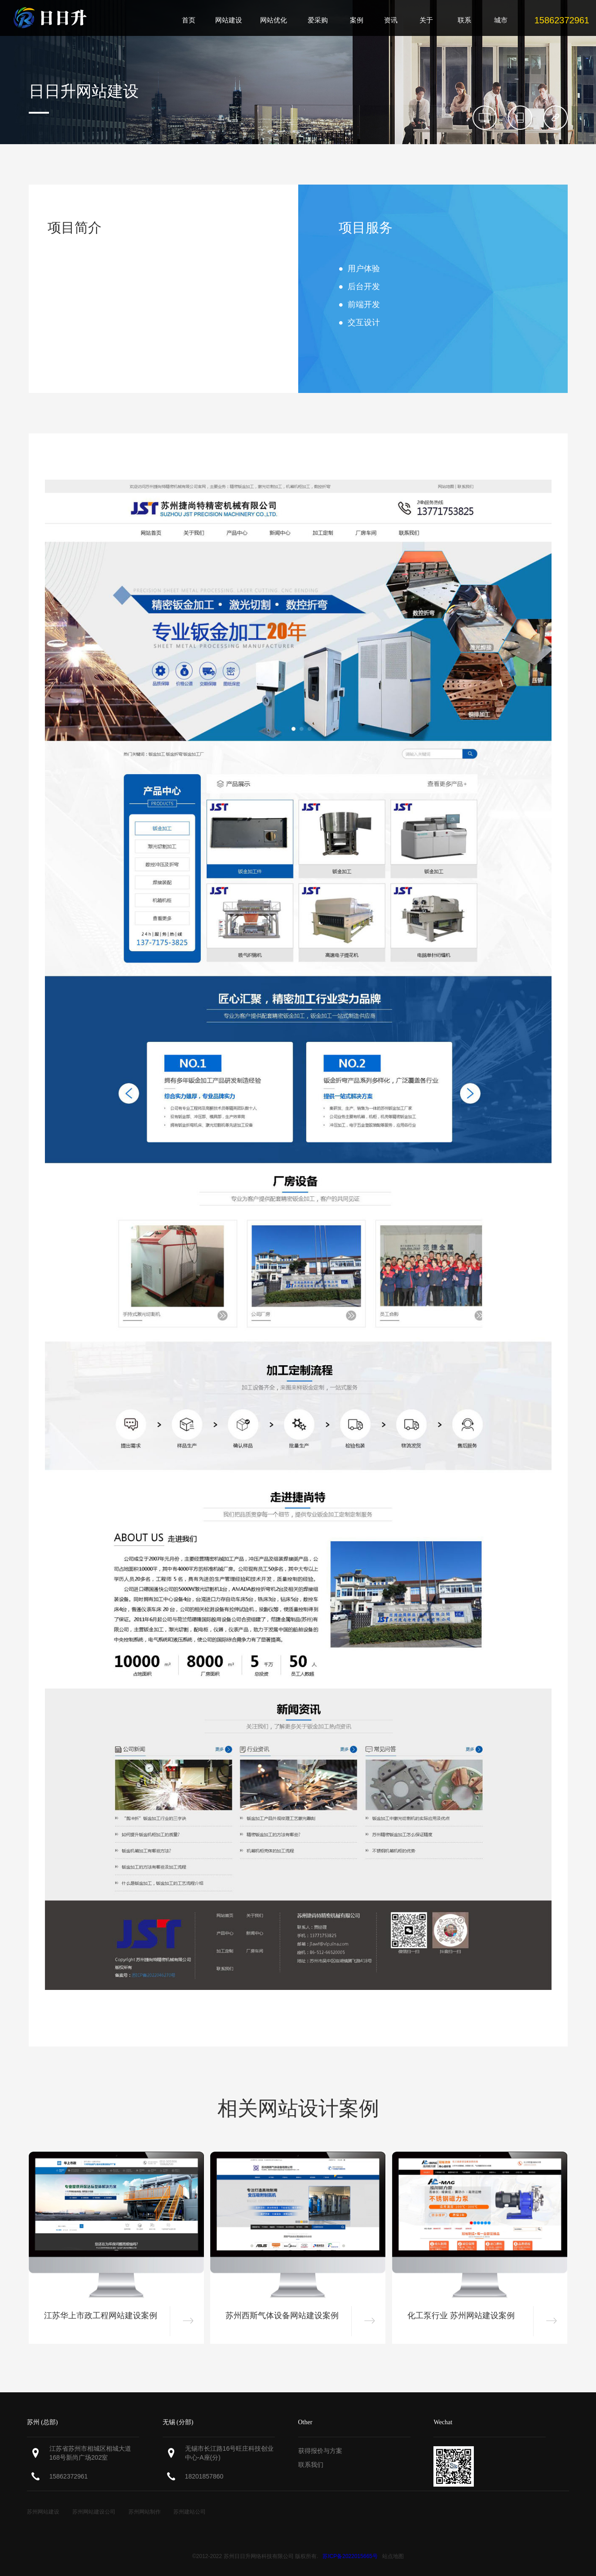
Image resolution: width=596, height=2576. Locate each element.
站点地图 (393, 2556)
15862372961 (68, 2476)
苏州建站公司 (189, 2512)
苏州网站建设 (43, 2512)
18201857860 (204, 2476)
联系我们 (310, 2464)
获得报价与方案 (320, 2450)
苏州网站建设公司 (93, 2512)
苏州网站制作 (144, 2512)
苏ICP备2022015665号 (350, 2556)
